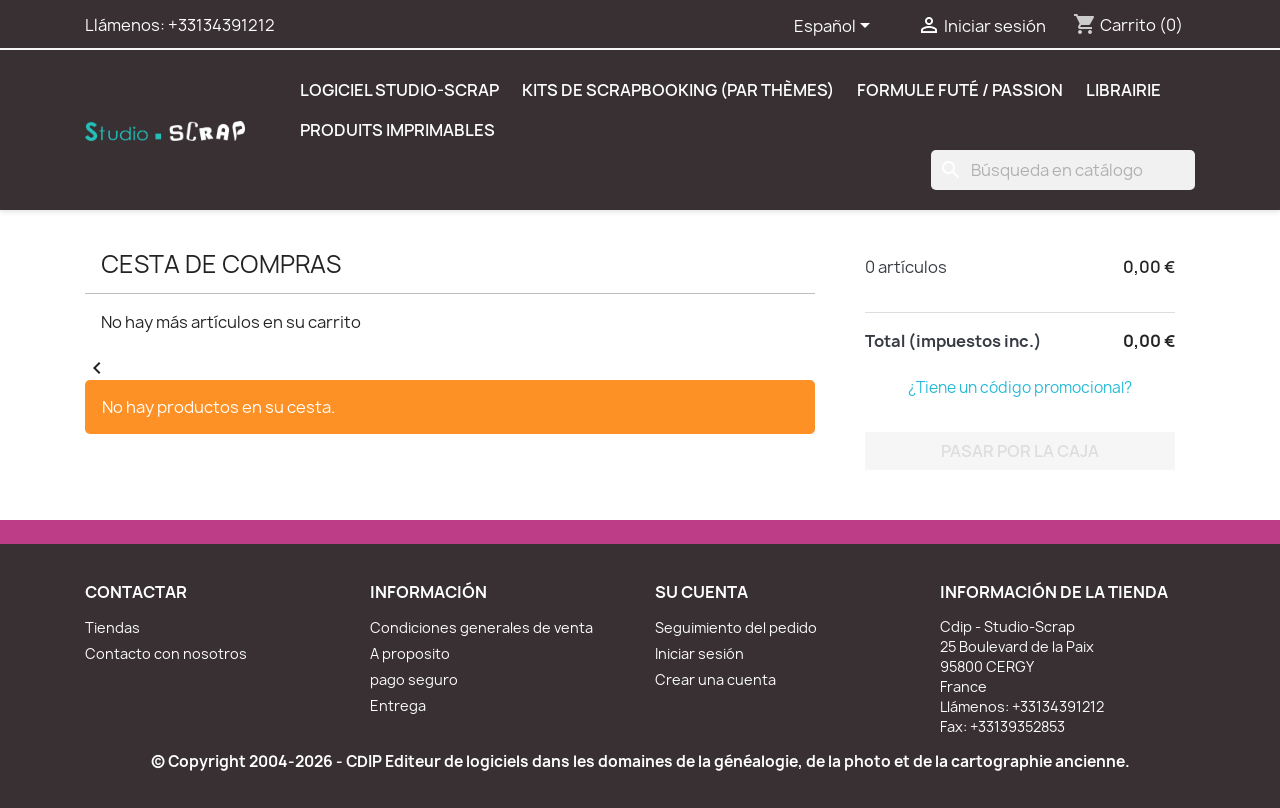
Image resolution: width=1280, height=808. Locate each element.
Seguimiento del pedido (736, 627)
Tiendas (112, 627)
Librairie (1123, 90)
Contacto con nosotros (166, 653)
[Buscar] (1063, 170)
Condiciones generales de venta (481, 627)
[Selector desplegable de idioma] (835, 27)
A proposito (410, 653)
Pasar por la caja (1020, 451)
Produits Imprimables (397, 130)
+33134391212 (221, 25)
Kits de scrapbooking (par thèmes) (678, 90)
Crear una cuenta (715, 679)
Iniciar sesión (699, 653)
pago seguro (414, 679)
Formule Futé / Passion (960, 90)
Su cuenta (701, 592)
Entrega (398, 705)
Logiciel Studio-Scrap (399, 90)
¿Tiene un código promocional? (1020, 387)
